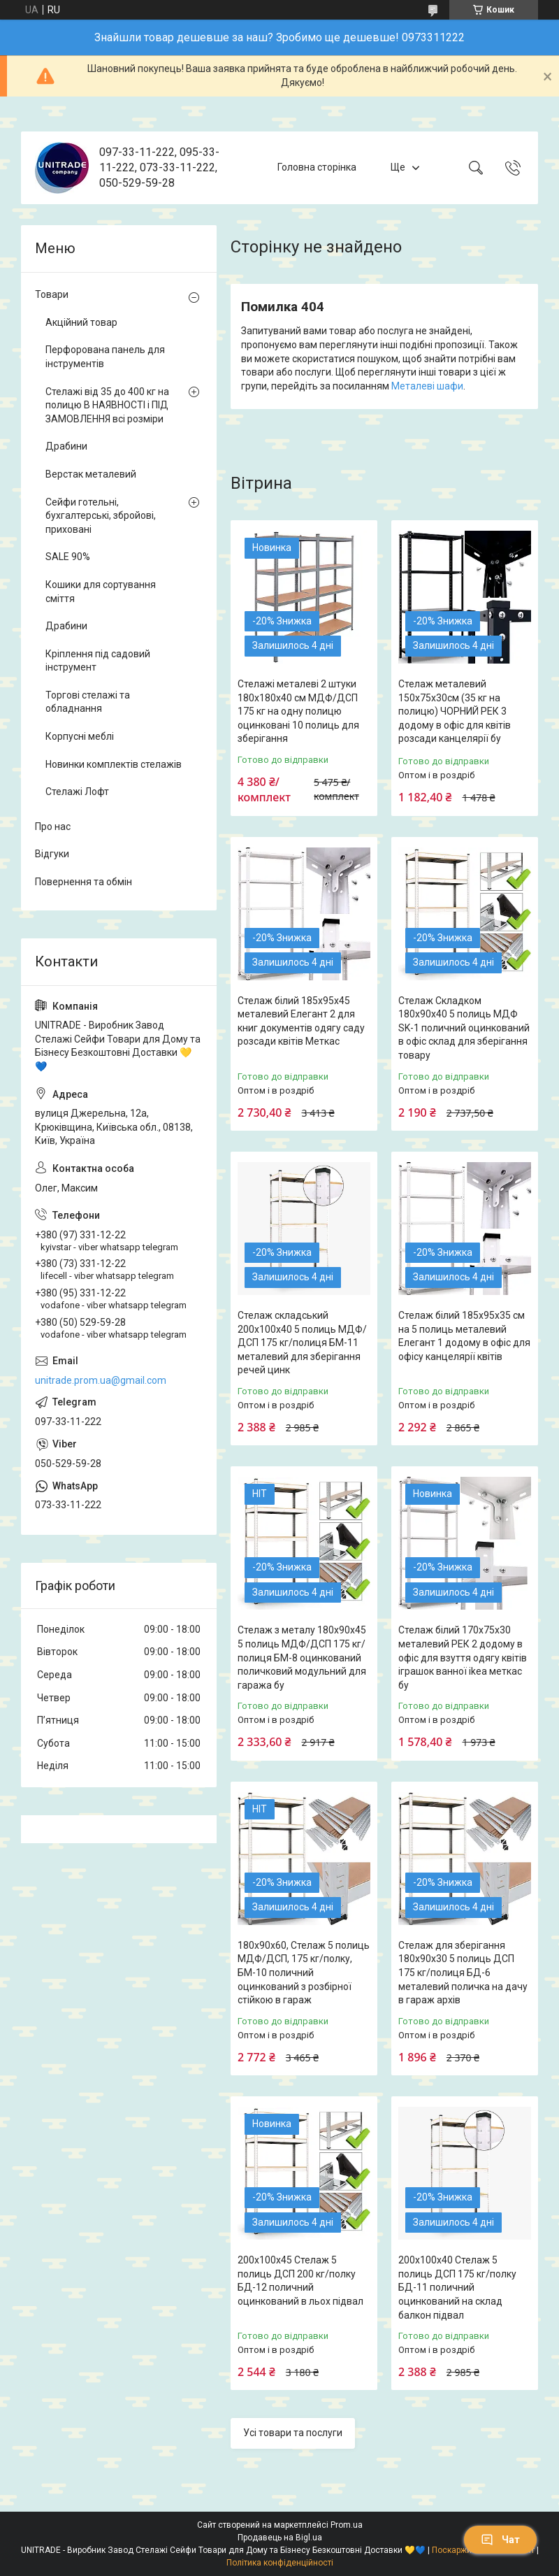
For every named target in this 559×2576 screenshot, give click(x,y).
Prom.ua (347, 2525)
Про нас (53, 826)
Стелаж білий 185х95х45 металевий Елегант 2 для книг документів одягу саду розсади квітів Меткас (301, 1021)
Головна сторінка (316, 167)
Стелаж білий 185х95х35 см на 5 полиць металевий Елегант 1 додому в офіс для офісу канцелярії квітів (464, 1336)
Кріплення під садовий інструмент (97, 660)
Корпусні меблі (79, 736)
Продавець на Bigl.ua (280, 2537)
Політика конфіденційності (279, 2563)
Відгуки (52, 853)
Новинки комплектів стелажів (113, 764)
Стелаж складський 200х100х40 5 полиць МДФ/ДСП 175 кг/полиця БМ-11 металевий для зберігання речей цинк (302, 1342)
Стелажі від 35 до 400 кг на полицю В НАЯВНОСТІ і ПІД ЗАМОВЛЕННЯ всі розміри (107, 405)
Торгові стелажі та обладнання (87, 702)
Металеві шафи (427, 386)
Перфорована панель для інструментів (105, 356)
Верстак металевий (90, 474)
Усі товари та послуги (292, 2432)
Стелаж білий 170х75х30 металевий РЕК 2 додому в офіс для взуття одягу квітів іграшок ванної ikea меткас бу (462, 1657)
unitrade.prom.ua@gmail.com (100, 1380)
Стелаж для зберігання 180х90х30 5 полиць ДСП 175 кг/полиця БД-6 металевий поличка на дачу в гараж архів (463, 1972)
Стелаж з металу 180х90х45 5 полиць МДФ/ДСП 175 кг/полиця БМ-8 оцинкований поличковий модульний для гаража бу (302, 1657)
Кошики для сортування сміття (100, 591)
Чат (500, 2539)
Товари (51, 294)
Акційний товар (81, 322)
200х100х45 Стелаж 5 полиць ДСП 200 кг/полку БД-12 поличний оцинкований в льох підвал (300, 2280)
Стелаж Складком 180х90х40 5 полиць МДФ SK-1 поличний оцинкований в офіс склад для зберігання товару (464, 1028)
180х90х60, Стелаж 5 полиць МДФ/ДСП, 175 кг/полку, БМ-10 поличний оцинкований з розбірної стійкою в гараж (304, 1972)
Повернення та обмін (83, 881)
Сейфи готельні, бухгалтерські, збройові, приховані (100, 515)
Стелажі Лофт (77, 791)
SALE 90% (67, 556)
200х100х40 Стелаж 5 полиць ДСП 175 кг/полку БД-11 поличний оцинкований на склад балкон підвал (457, 2287)
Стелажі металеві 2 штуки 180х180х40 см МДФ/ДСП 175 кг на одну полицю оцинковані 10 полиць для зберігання (298, 711)
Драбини (66, 446)
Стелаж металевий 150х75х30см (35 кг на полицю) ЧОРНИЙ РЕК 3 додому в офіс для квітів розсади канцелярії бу (454, 711)
